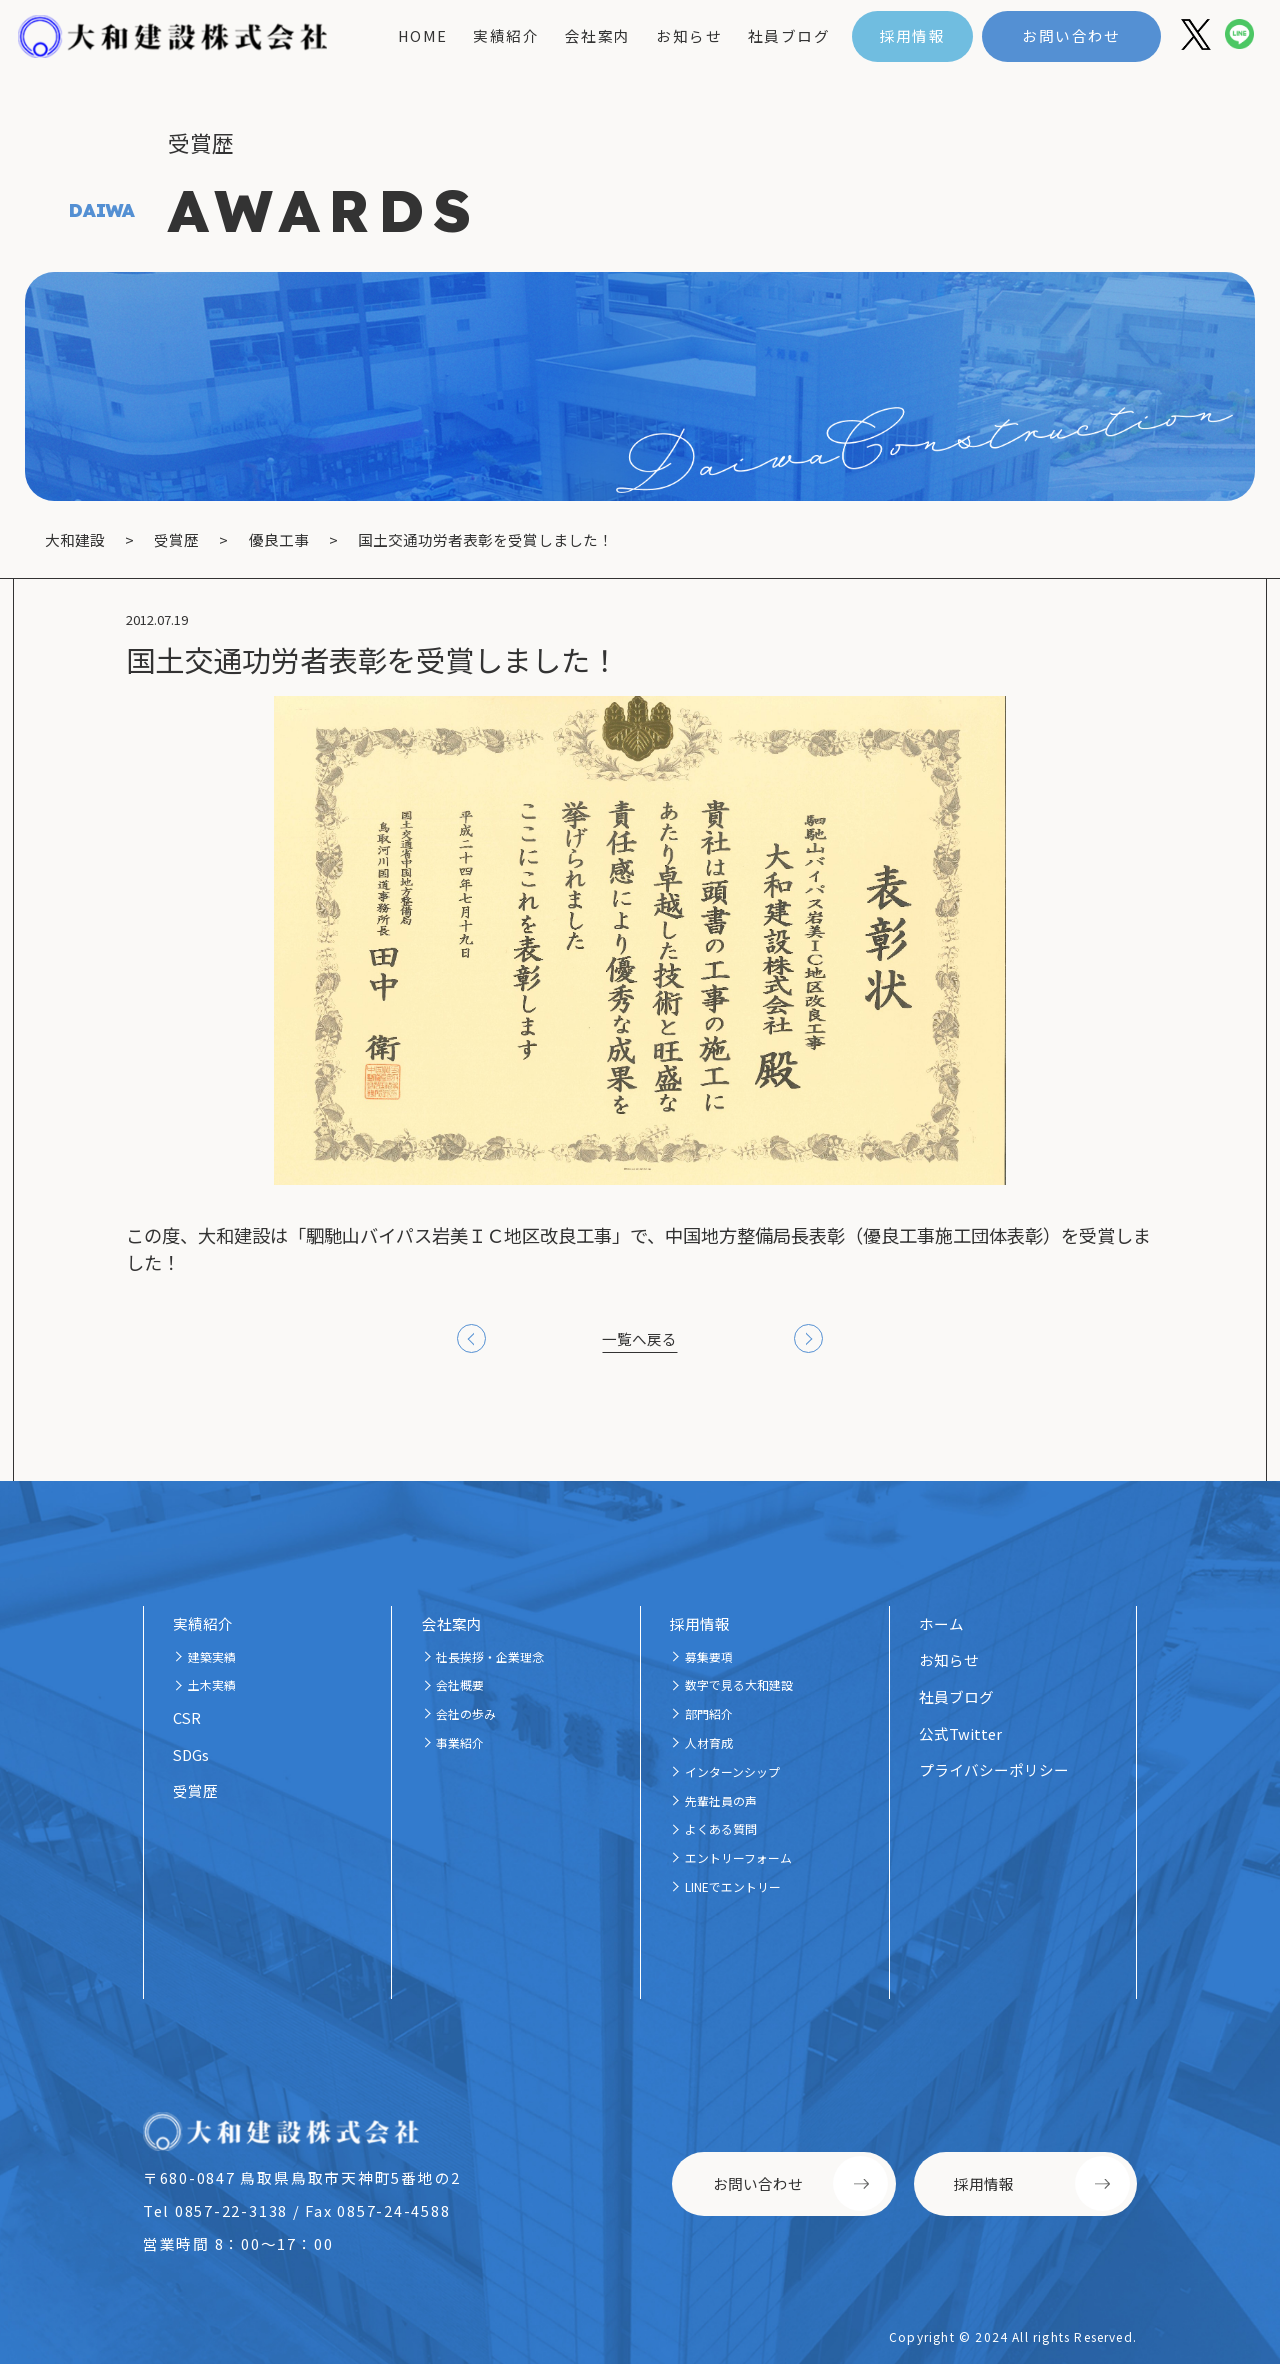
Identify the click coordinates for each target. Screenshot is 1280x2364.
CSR (187, 1717)
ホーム (941, 1623)
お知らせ (689, 35)
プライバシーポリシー (994, 1769)
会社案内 (598, 35)
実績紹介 (506, 35)
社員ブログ (789, 35)
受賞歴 (195, 1790)
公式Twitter (960, 1733)
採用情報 (913, 35)
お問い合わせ (1071, 35)
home (423, 35)
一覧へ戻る (639, 1338)
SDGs (191, 1754)
